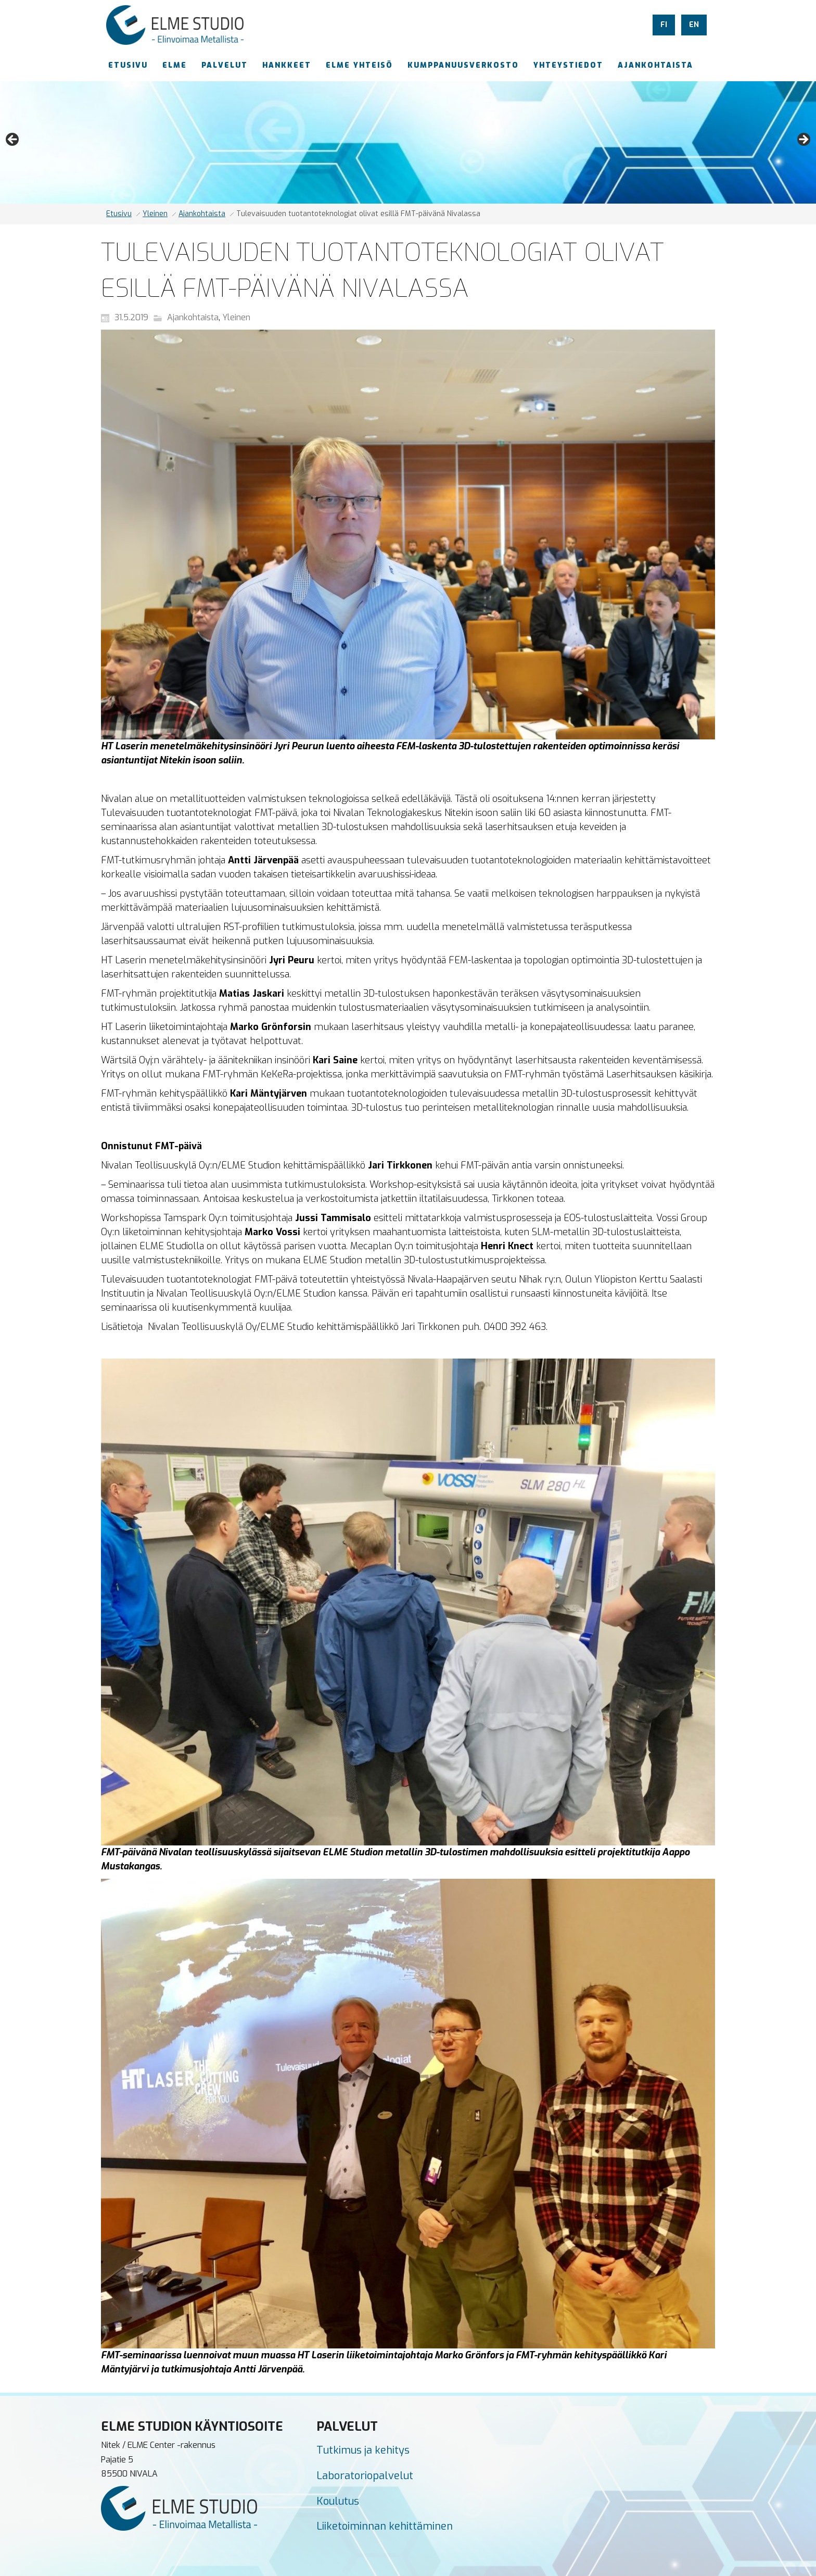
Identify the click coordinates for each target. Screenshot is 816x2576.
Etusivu (119, 214)
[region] (408, 142)
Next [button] (803, 140)
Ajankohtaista (201, 214)
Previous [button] (13, 140)
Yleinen (155, 214)
